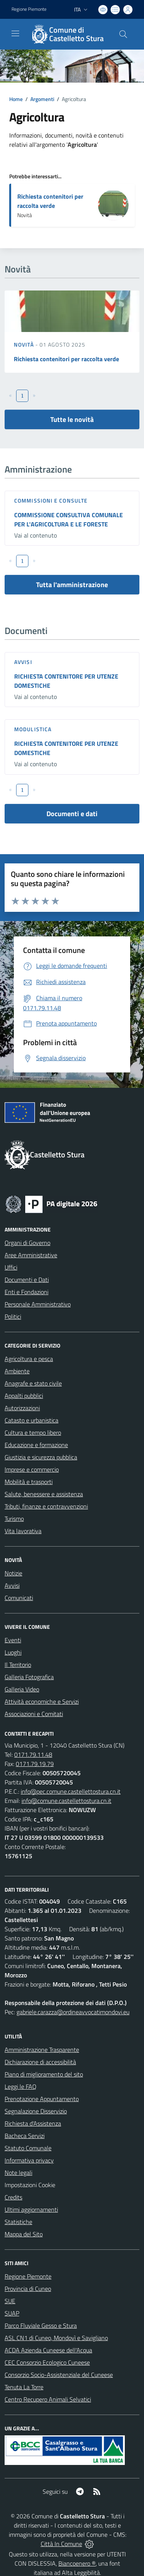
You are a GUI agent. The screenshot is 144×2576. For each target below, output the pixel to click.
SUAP (12, 2313)
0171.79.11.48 (33, 1754)
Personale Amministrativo (38, 1304)
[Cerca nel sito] (123, 34)
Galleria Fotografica (29, 1676)
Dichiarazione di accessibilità (40, 2061)
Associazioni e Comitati (34, 1713)
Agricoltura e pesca (29, 1358)
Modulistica (32, 729)
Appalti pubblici (24, 1395)
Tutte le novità (72, 419)
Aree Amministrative (31, 1255)
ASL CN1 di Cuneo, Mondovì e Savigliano (56, 2337)
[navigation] (15, 33)
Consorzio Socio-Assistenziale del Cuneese (59, 2374)
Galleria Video (22, 1689)
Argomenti (42, 99)
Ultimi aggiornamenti (31, 2209)
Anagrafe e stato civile (33, 1383)
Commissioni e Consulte (51, 500)
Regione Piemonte (28, 2276)
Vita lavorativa (23, 1530)
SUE (10, 2300)
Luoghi (13, 1652)
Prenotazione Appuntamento (42, 2098)
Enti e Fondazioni (26, 1291)
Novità (24, 344)
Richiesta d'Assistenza (33, 2123)
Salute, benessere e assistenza (44, 1494)
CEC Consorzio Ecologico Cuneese (47, 2362)
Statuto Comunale (28, 2148)
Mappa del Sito (24, 2234)
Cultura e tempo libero (33, 1432)
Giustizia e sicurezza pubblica (41, 1457)
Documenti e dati (72, 813)
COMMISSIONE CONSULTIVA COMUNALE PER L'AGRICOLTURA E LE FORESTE (68, 519)
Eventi (13, 1640)
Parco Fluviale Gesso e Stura (41, 2325)
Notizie (13, 1573)
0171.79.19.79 (35, 1763)
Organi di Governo (27, 1242)
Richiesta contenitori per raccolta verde (50, 201)
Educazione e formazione (36, 1444)
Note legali (18, 2172)
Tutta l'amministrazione (72, 584)
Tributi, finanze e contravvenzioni (46, 1506)
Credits (13, 2197)
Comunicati (19, 1597)
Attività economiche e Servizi (42, 1701)
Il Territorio (18, 1664)
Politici (13, 1316)
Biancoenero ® (77, 2563)
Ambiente (17, 1371)
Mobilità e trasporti (29, 1481)
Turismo (14, 1518)
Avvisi (23, 662)
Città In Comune (61, 2543)
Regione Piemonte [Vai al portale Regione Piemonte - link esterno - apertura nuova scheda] (29, 9)
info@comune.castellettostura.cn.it (66, 1800)
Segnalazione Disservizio (36, 2111)
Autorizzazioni (22, 1407)
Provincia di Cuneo (28, 2288)
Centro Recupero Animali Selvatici (48, 2399)
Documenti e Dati (27, 1279)
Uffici (11, 1267)
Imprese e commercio (32, 1469)
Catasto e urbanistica (31, 1420)
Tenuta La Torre (24, 2387)
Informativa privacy (29, 2160)
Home (16, 99)
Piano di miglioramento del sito (44, 2074)
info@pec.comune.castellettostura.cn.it (71, 1791)
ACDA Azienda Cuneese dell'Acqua (48, 2350)
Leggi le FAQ (20, 2086)
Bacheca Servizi (25, 2135)
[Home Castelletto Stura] (68, 34)
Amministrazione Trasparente (42, 2049)
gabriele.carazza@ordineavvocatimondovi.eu (73, 2012)
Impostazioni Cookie (30, 2184)
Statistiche (18, 2221)
